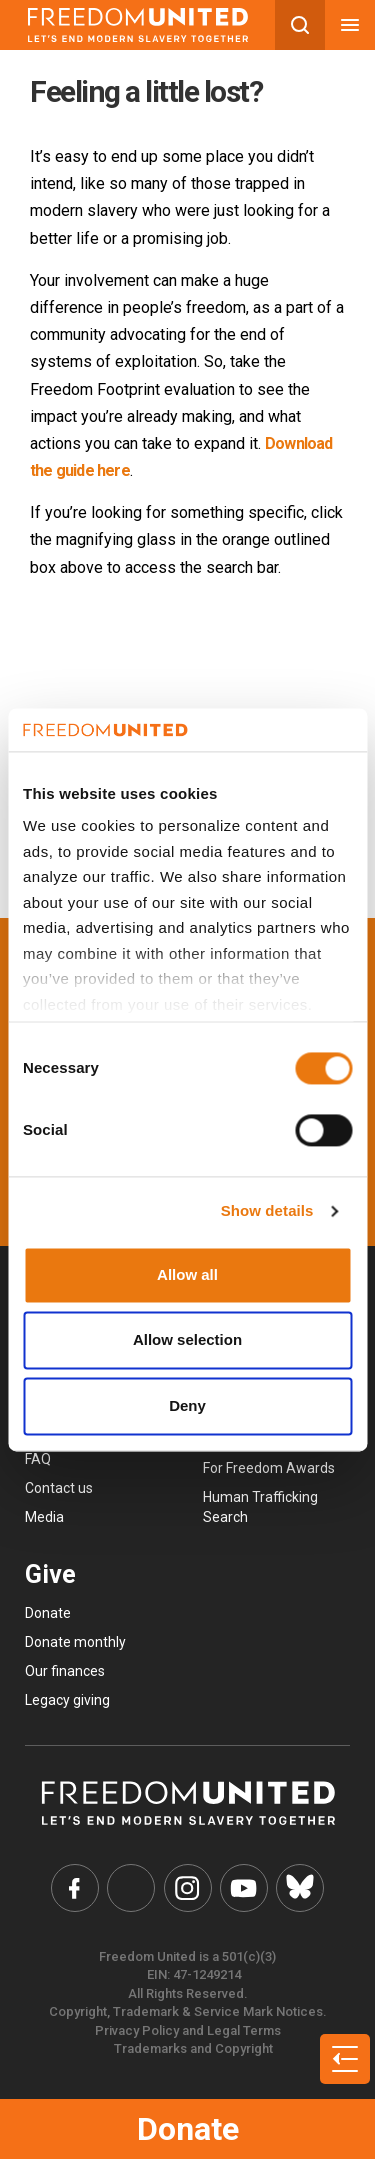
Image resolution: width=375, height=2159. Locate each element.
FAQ (38, 1459)
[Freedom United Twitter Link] (131, 1888)
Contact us (59, 1488)
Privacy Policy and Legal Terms (188, 2030)
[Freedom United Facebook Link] (75, 1888)
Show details (267, 1211)
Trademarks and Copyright (193, 2048)
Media (44, 1517)
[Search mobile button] (300, 25)
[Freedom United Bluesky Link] (300, 1888)
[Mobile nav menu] (350, 25)
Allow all (187, 1274)
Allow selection (187, 1340)
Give (50, 1574)
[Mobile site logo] (137, 25)
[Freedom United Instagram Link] (188, 1888)
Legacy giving (67, 1700)
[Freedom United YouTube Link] (244, 1888)
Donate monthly (75, 1642)
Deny (187, 1405)
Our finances (65, 1671)
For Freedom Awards (269, 1468)
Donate (188, 2129)
